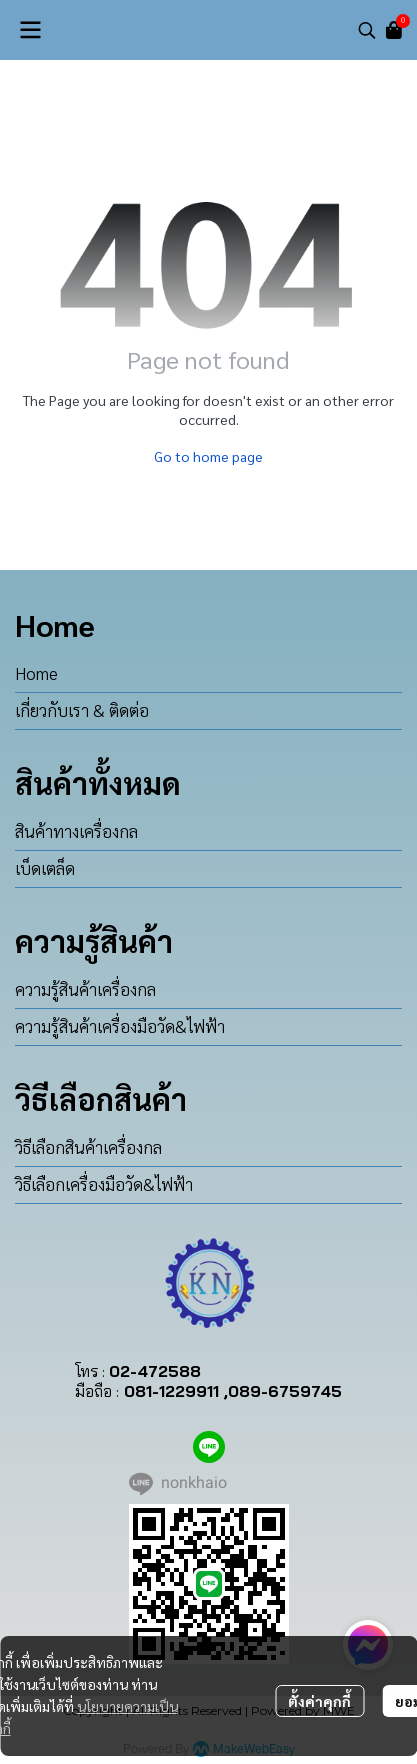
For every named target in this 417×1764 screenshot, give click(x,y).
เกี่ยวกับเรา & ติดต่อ (82, 710)
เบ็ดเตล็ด (45, 868)
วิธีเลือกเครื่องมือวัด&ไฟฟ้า (104, 1184)
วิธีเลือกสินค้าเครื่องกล (88, 1147)
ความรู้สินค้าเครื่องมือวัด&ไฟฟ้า (120, 1026)
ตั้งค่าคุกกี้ (319, 1701)
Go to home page (208, 456)
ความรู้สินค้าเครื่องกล (85, 989)
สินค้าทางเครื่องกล (76, 831)
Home (36, 673)
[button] (367, 30)
